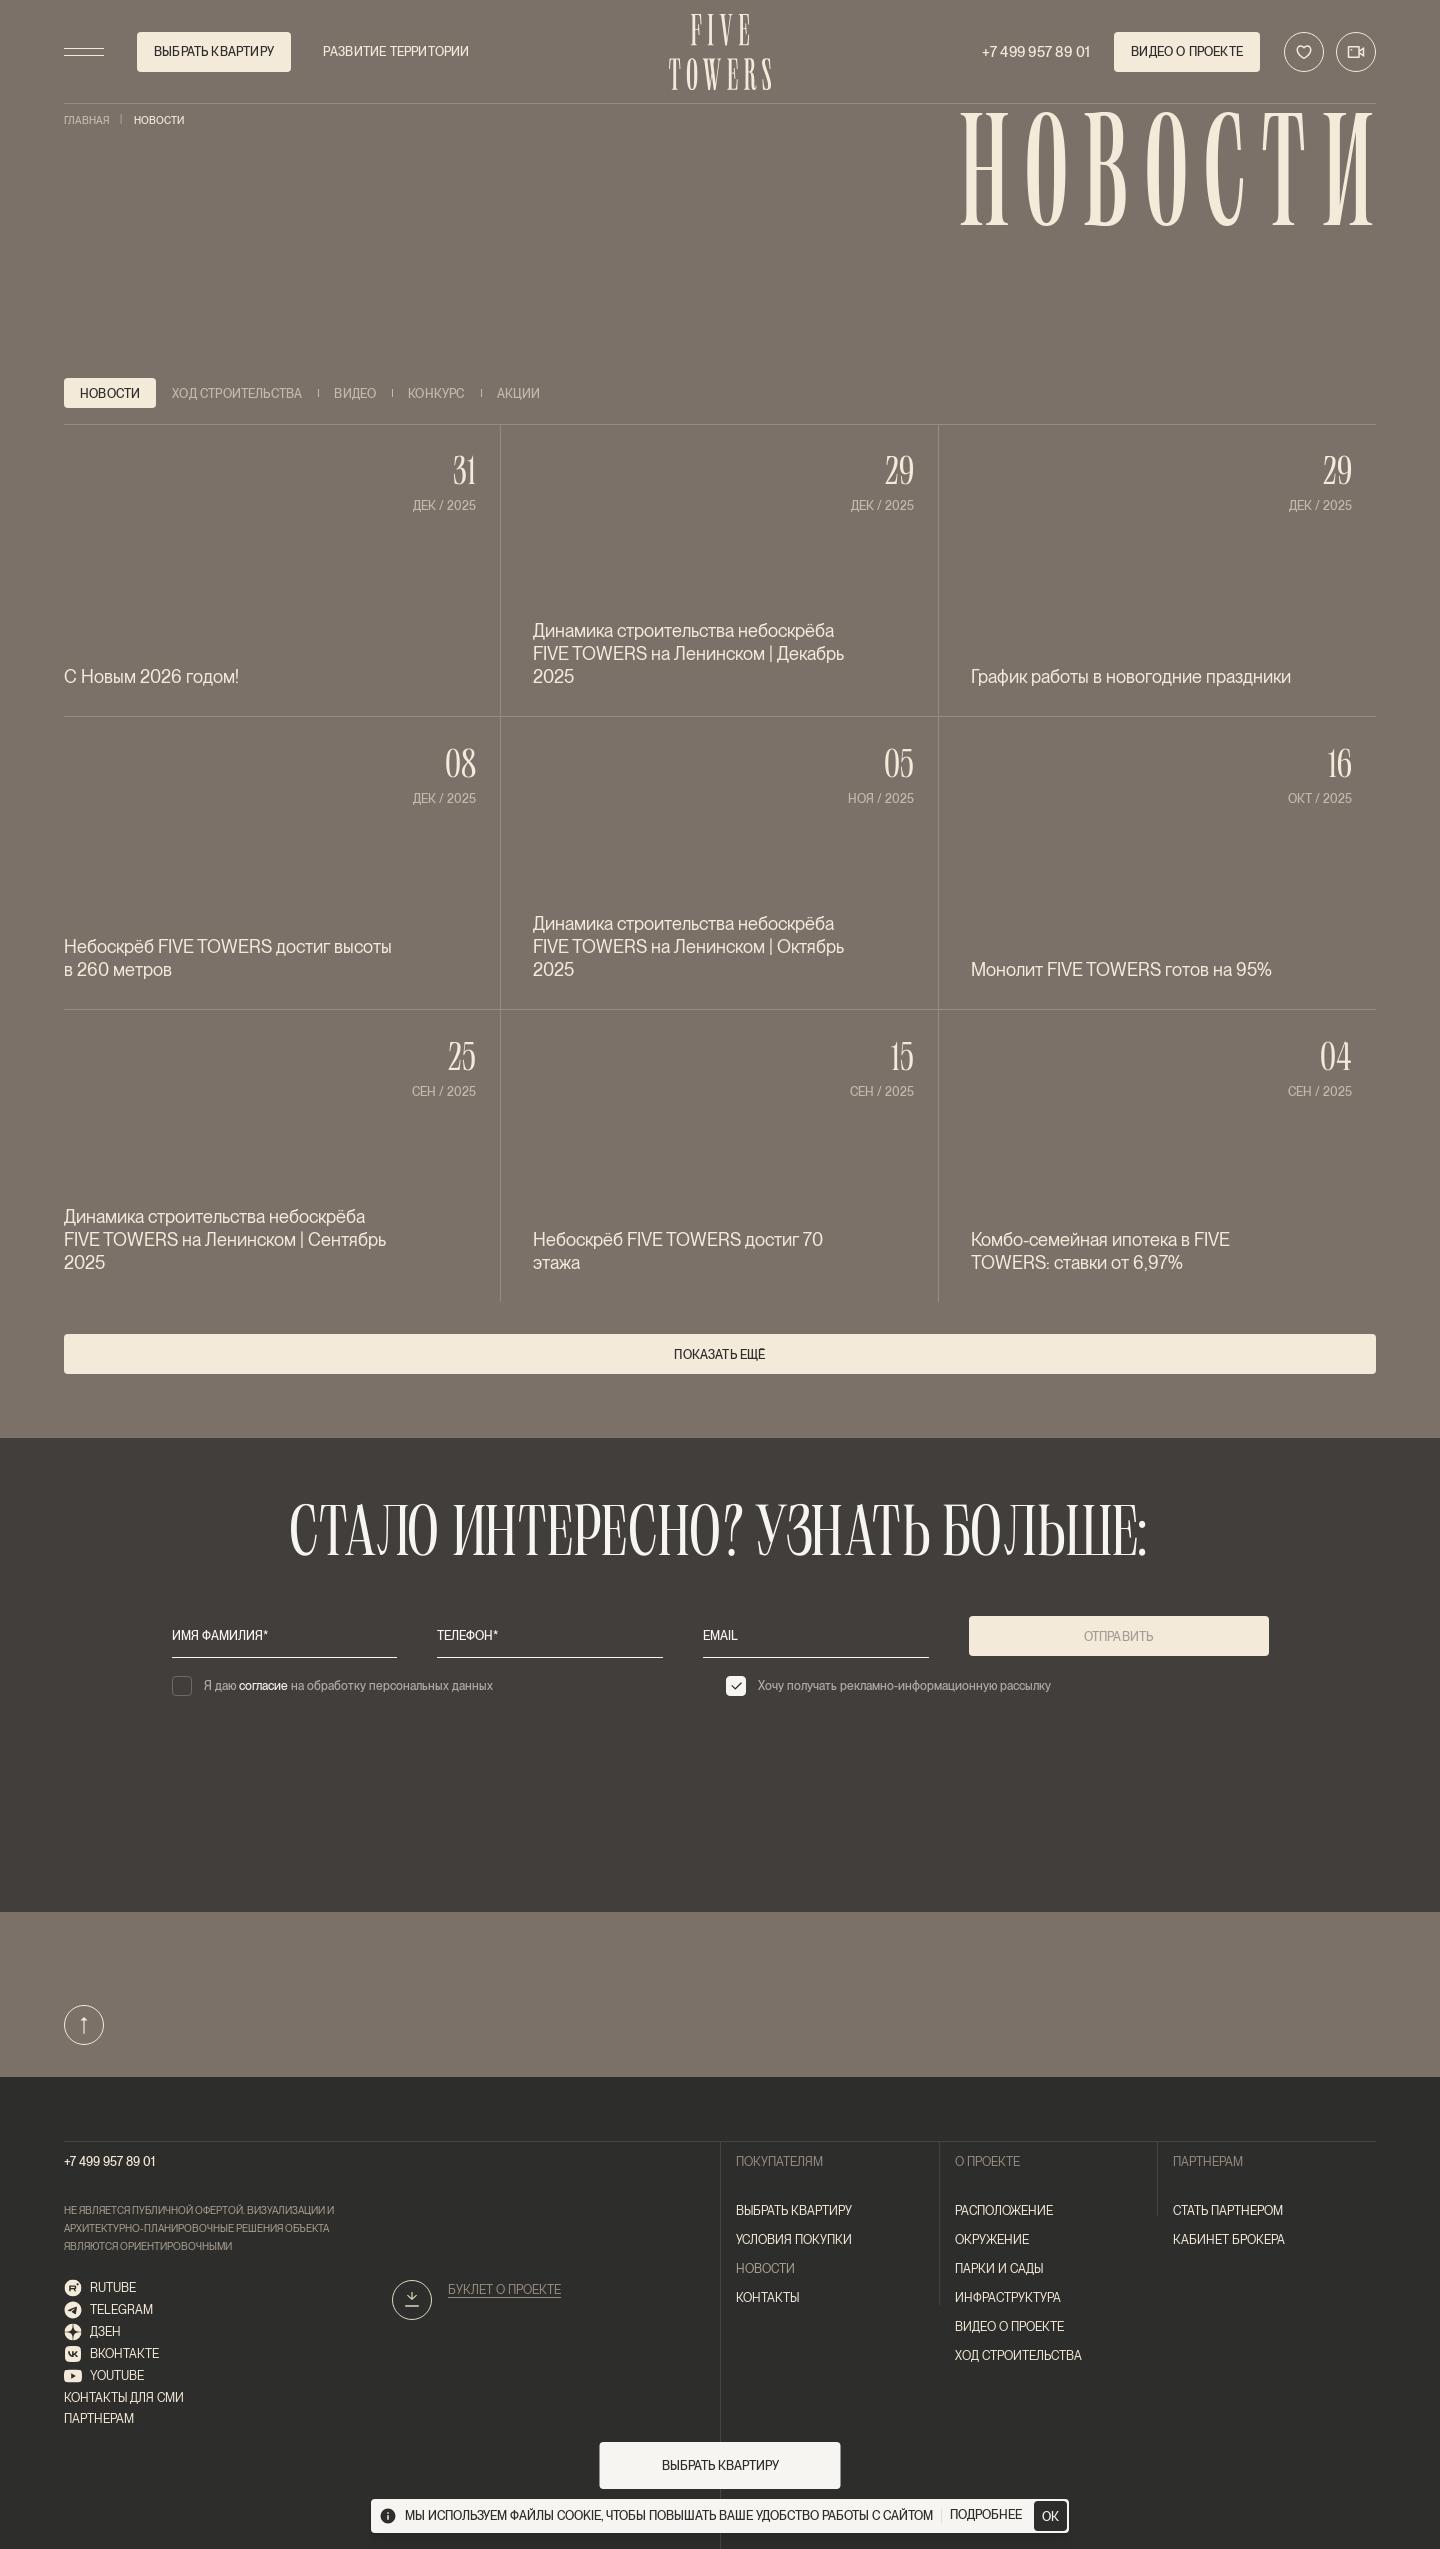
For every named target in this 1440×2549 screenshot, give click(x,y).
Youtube (104, 2376)
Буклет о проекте (504, 2290)
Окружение (992, 2240)
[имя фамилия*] (285, 1636)
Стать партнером (1228, 2211)
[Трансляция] (1356, 52)
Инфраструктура (1008, 2298)
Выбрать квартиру (794, 2211)
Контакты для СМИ (124, 2398)
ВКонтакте (111, 2354)
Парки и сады (999, 2269)
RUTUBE (100, 2288)
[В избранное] (1304, 52)
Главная (87, 121)
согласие (263, 1686)
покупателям (779, 2162)
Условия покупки (794, 2240)
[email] (816, 1636)
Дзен (92, 2332)
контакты (767, 2298)
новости (765, 2269)
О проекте (987, 2162)
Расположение (1004, 2211)
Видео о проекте (1009, 2327)
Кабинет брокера (1229, 2240)
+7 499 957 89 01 (109, 2162)
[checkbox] (443, 1686)
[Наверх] (84, 2025)
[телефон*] (550, 1636)
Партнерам (99, 2419)
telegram (108, 2310)
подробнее (986, 2515)
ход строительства (1018, 2356)
